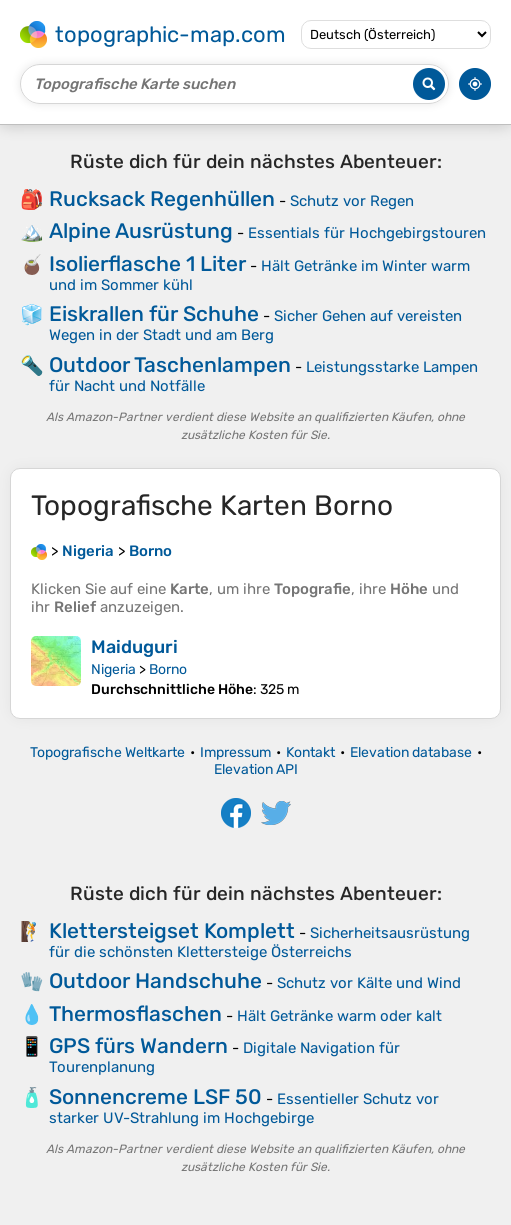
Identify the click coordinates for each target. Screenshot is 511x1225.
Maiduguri (134, 647)
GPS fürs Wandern (138, 1045)
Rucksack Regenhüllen (162, 198)
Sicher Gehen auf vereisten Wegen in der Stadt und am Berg (255, 325)
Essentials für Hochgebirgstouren (367, 233)
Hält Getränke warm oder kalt (339, 1016)
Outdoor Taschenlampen (170, 364)
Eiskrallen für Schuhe (154, 313)
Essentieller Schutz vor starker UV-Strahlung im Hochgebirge (244, 1108)
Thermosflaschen (135, 1013)
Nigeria (113, 669)
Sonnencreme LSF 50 (155, 1096)
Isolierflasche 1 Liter (147, 263)
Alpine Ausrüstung (141, 230)
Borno (168, 669)
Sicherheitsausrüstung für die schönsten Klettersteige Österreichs (259, 942)
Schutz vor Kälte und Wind (369, 983)
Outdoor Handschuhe (155, 980)
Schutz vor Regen (352, 201)
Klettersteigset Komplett (172, 930)
